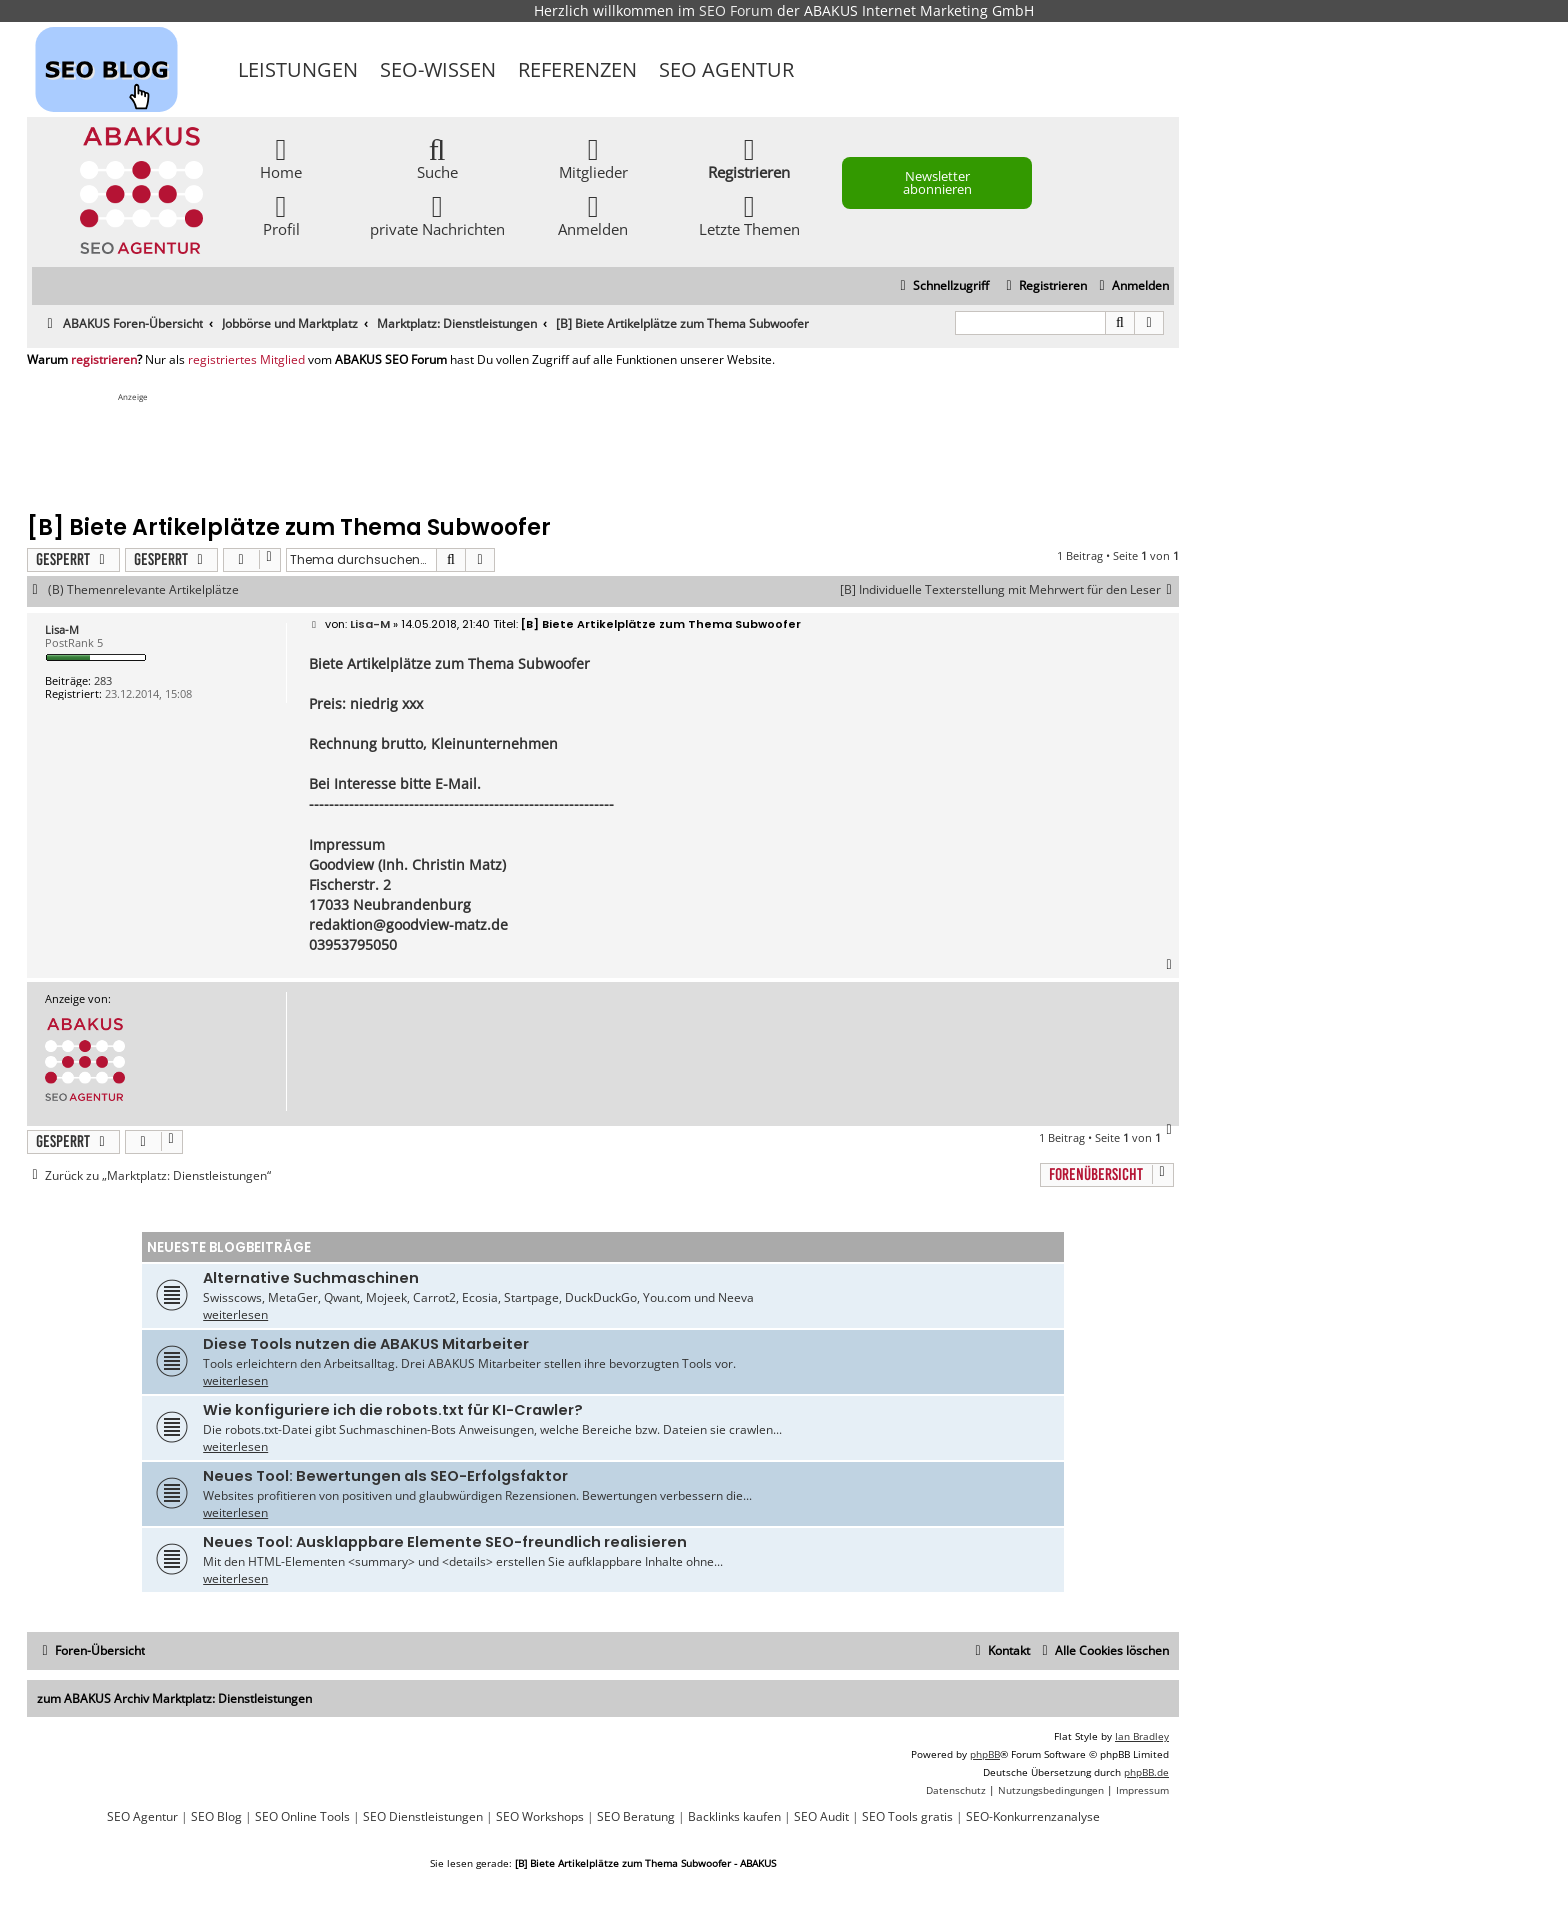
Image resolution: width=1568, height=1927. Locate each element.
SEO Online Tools (302, 1817)
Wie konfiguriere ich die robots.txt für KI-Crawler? (393, 1410)
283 (103, 680)
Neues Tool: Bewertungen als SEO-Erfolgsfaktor (385, 1476)
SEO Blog (216, 1817)
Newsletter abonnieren (937, 182)
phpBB (985, 1754)
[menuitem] (1131, 286)
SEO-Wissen (438, 69)
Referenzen (577, 69)
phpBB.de (1146, 1772)
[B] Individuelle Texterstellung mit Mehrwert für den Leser (1009, 590)
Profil (281, 214)
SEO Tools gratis (907, 1817)
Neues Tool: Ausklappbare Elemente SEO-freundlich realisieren (445, 1542)
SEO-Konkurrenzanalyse (1033, 1817)
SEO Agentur (726, 69)
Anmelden (593, 214)
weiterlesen (235, 1314)
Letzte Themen (749, 214)
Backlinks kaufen (734, 1817)
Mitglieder (593, 157)
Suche (437, 157)
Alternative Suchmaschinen (311, 1278)
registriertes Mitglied (246, 360)
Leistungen (298, 69)
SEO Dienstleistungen (423, 1817)
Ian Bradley (1142, 1736)
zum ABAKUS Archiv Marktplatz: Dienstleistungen (174, 1698)
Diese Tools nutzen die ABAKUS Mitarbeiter (366, 1344)
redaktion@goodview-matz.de (408, 924)
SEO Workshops (540, 1817)
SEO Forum (736, 10)
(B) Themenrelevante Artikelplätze (143, 590)
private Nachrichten (437, 214)
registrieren (104, 360)
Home (281, 157)
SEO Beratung (636, 1817)
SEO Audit (821, 1817)
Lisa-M (62, 629)
